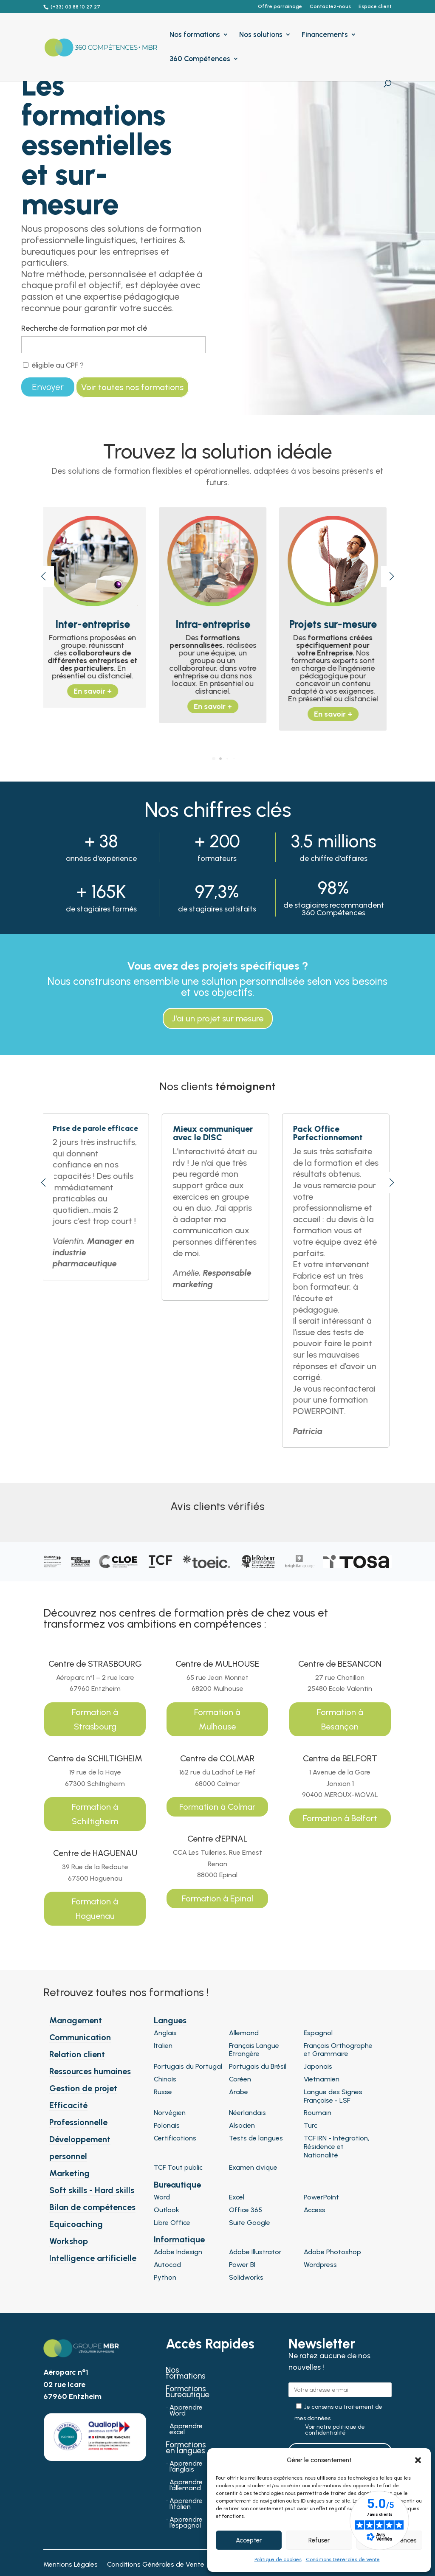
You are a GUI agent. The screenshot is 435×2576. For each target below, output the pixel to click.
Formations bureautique (187, 2392)
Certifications (175, 2138)
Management (75, 2020)
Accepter (249, 2540)
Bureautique (177, 2184)
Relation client (77, 2054)
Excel (236, 2197)
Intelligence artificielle (92, 2258)
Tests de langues (256, 2138)
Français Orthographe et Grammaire (338, 2050)
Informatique (179, 2239)
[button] (418, 2460)
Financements (325, 35)
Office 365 (245, 2210)
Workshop (68, 2241)
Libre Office (172, 2223)
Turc (310, 2125)
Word (162, 2197)
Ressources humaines (90, 2071)
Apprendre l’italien (186, 2504)
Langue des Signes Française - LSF (333, 2096)
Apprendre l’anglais (186, 2467)
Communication (80, 2037)
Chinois (165, 2079)
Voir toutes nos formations (132, 387)
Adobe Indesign (178, 2252)
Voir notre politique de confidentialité (335, 2430)
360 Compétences (199, 59)
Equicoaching (76, 2224)
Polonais (167, 2125)
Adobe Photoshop (332, 2252)
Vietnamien (321, 2079)
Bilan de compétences (92, 2207)
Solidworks (246, 2277)
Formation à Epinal (217, 1898)
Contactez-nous (330, 6)
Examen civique (253, 2167)
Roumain (317, 2113)
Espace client (375, 6)
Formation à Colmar (217, 1807)
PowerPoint (321, 2197)
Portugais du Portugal (188, 2066)
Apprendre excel (186, 2429)
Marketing (69, 2173)
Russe (163, 2092)
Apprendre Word (186, 2410)
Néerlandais (247, 2113)
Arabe (238, 2092)
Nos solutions (260, 35)
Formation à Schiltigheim (95, 1814)
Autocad (167, 2265)
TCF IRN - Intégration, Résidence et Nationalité (336, 2146)
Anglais (165, 2033)
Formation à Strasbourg (95, 1719)
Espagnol (318, 2033)
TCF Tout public (178, 2167)
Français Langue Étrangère (254, 2050)
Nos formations (194, 35)
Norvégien (170, 2113)
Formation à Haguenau (95, 1908)
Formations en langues (186, 2448)
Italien (163, 2046)
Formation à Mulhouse (217, 1719)
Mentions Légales (70, 2565)
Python (165, 2277)
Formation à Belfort (340, 1818)
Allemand (244, 2033)
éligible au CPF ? (53, 364)
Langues (170, 2020)
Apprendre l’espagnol (186, 2523)
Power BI (242, 2265)
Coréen (240, 2079)
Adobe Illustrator (255, 2252)
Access (314, 2210)
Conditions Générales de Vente (343, 2559)
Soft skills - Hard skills (91, 2190)
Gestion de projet (83, 2088)
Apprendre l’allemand (186, 2485)
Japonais (318, 2066)
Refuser (319, 2540)
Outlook (166, 2210)
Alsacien (242, 2125)
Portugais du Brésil (257, 2066)
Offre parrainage (280, 6)
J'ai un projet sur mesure (217, 1018)
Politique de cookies (278, 2559)
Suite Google (249, 2223)
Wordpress (320, 2265)
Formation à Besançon (340, 1719)
